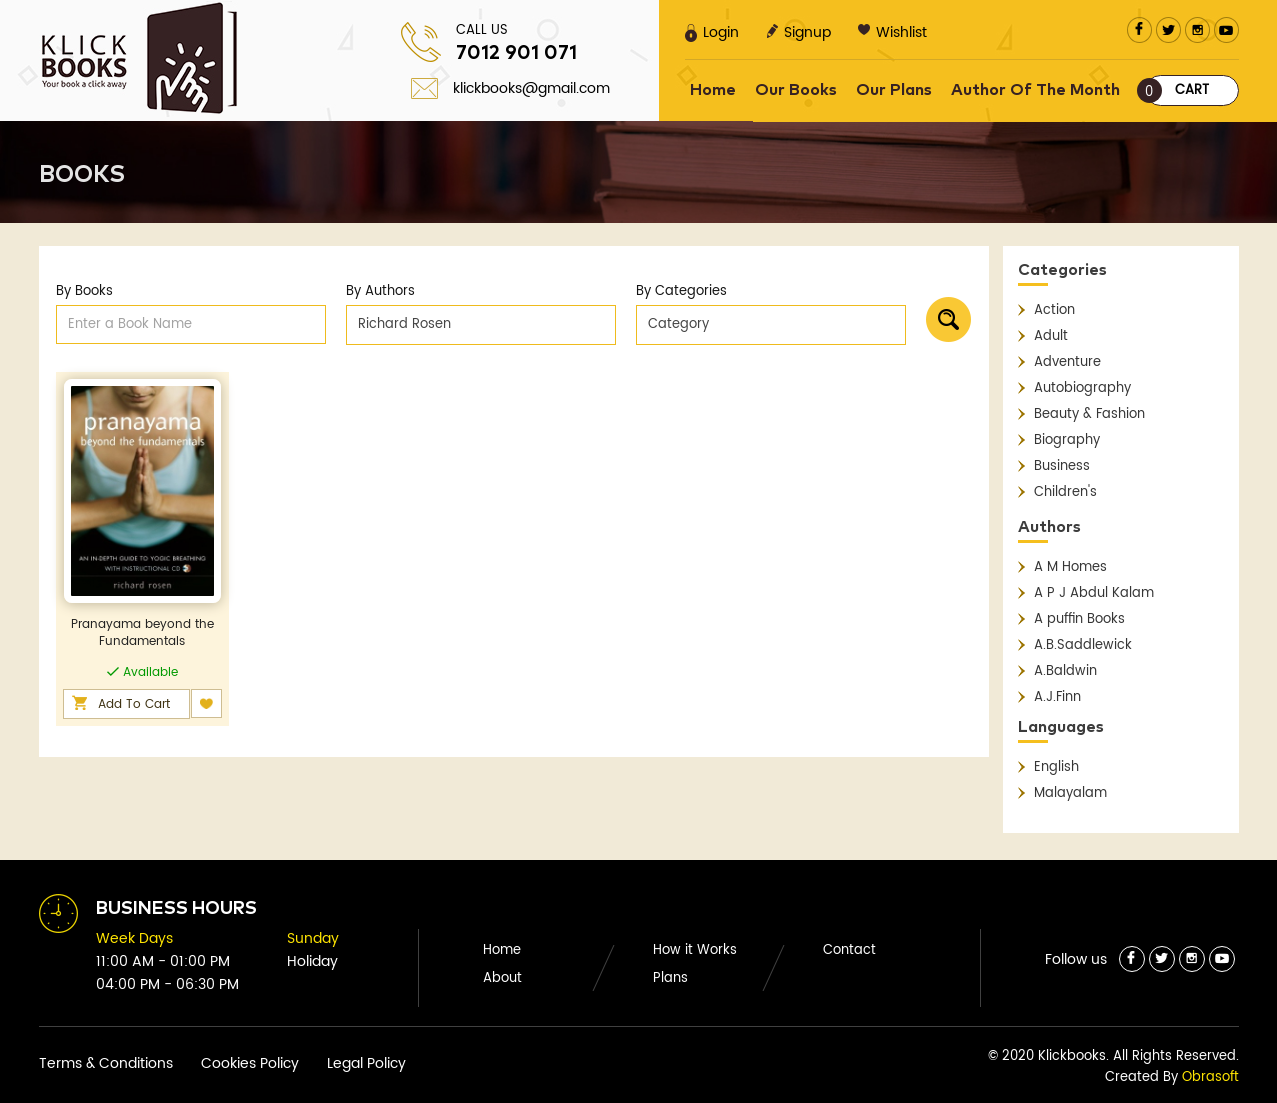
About (502, 978)
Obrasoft (1210, 1077)
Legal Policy (366, 1063)
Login (712, 32)
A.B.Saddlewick (1083, 645)
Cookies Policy (250, 1063)
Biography (1067, 440)
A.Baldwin (1065, 671)
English (1056, 767)
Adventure (1067, 362)
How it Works (695, 950)
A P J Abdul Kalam (1094, 593)
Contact (849, 950)
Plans (670, 978)
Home (713, 90)
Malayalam (1070, 793)
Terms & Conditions (106, 1063)
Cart (1177, 90)
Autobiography (1082, 388)
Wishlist (892, 32)
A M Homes (1070, 567)
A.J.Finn (1057, 697)
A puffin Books (1079, 619)
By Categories (681, 291)
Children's (1065, 492)
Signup (798, 32)
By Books (84, 291)
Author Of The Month (1035, 90)
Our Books (796, 90)
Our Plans (894, 90)
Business (1062, 466)
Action (1054, 310)
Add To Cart (134, 704)
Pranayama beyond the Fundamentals (142, 633)
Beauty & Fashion (1089, 414)
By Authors (380, 291)
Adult (1051, 336)
